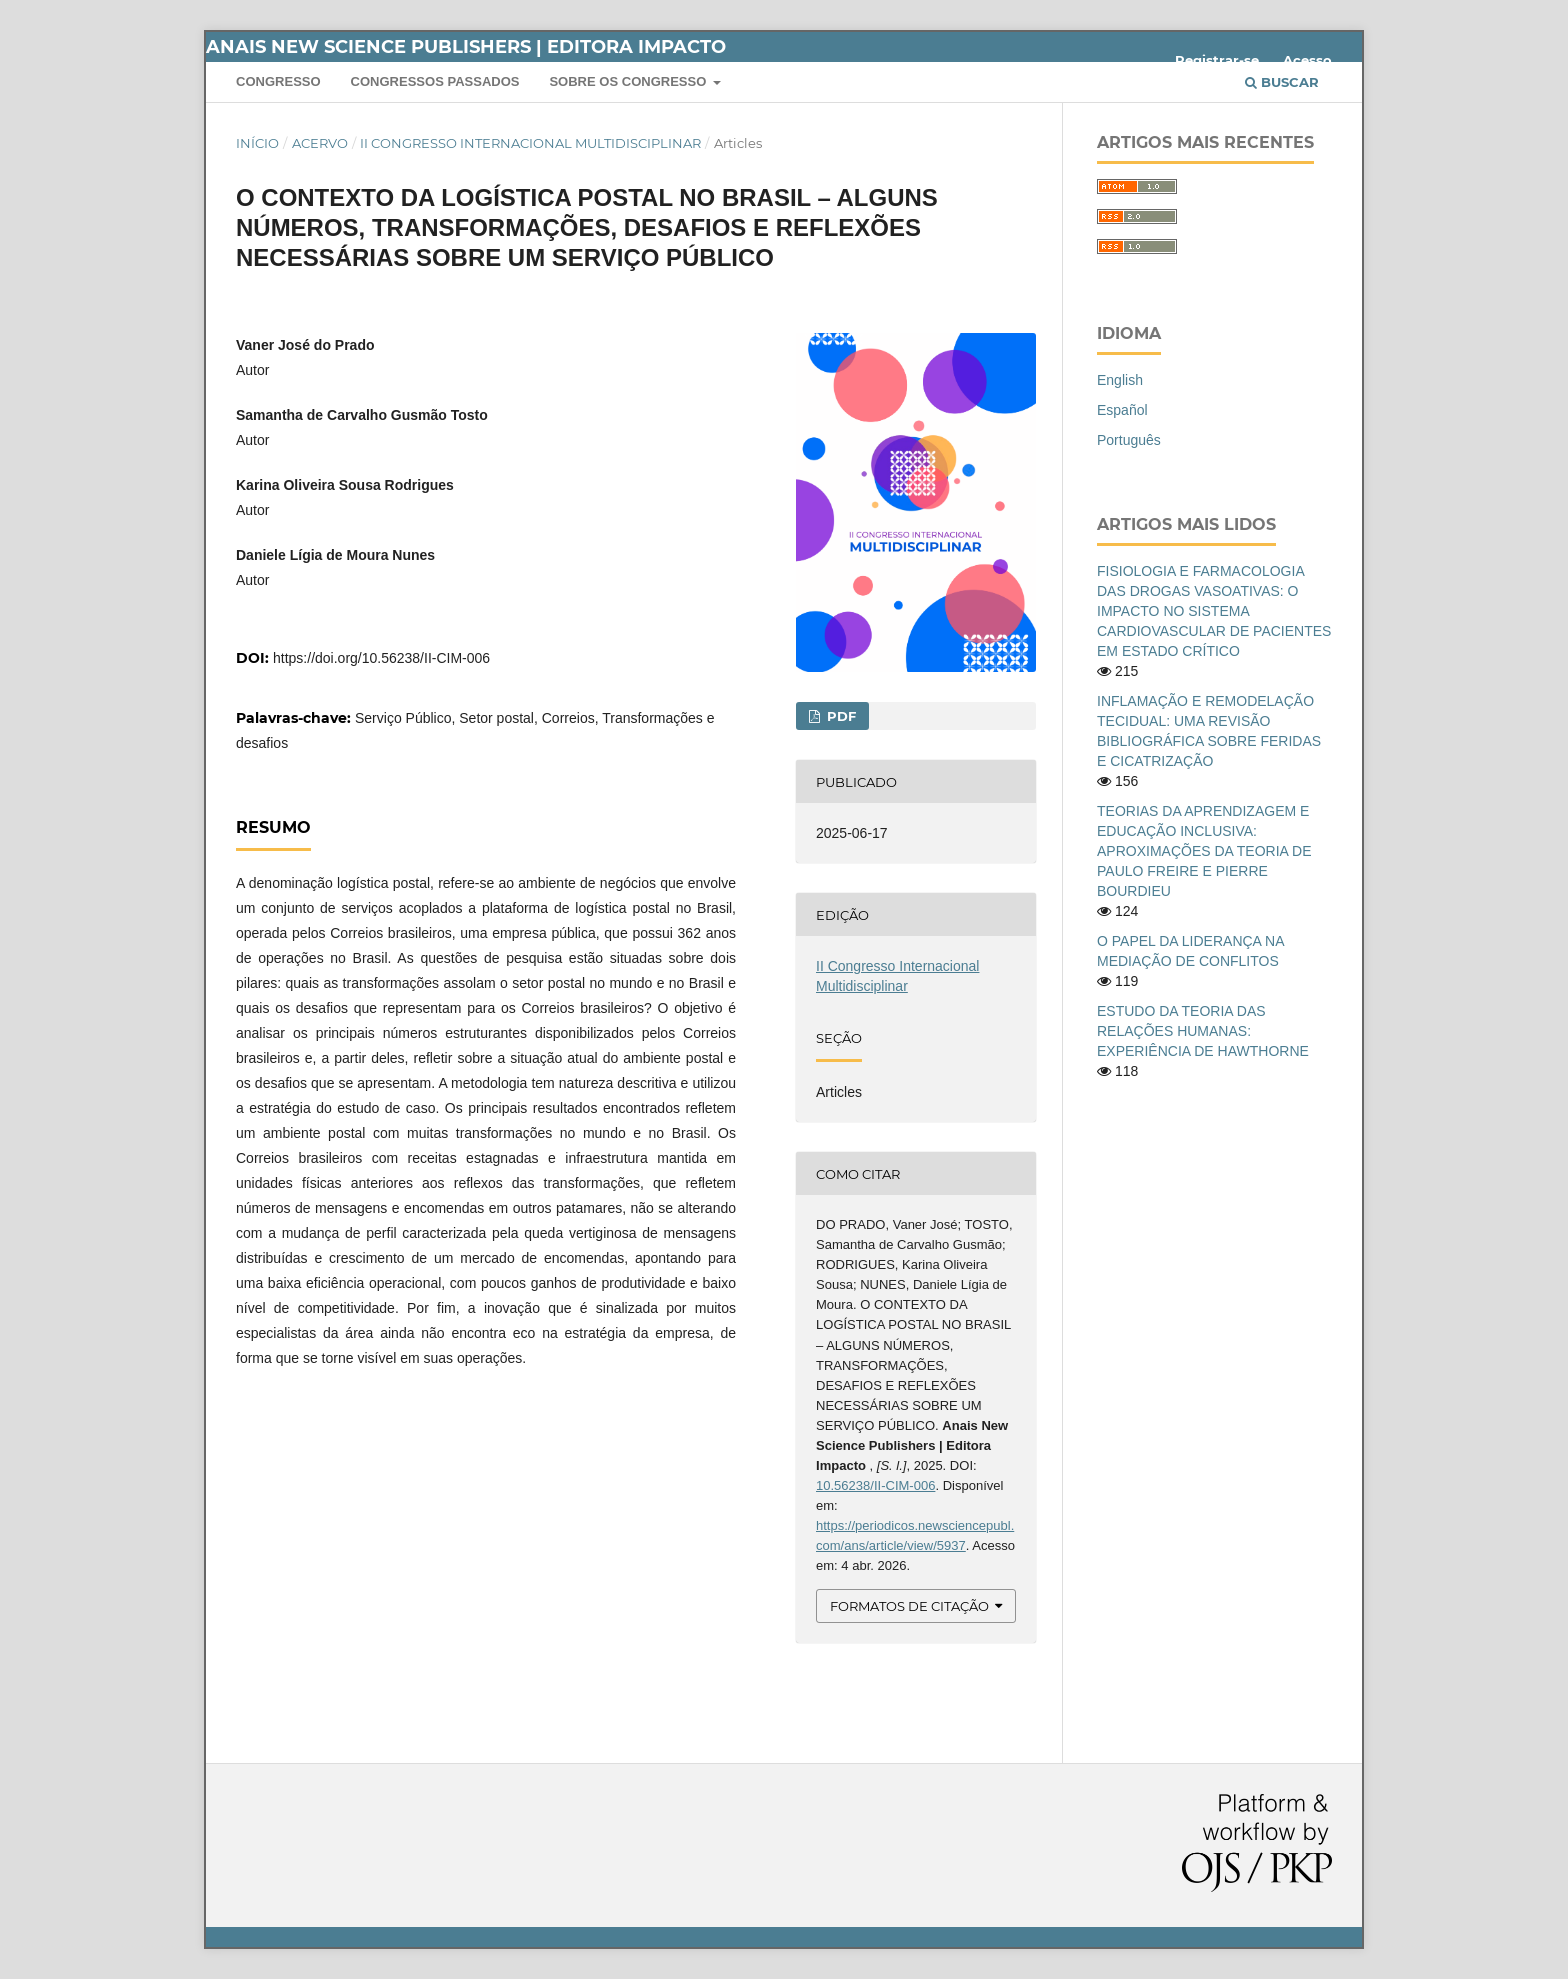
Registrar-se (1217, 60)
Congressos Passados (435, 81)
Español (1122, 410)
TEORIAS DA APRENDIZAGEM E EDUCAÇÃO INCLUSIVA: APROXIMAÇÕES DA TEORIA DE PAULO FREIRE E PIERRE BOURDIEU (1204, 851)
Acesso (1307, 60)
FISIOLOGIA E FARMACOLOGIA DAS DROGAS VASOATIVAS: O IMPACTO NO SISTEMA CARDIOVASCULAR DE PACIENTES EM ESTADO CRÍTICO (1214, 611)
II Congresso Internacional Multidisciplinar (530, 143)
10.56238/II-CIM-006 (875, 1485)
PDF (839, 716)
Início (257, 143)
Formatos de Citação (909, 1606)
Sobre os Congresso (629, 81)
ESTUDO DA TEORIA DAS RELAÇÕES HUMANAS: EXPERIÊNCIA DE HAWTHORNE (1203, 1031)
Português (1129, 440)
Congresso (278, 81)
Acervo (320, 143)
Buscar (1282, 82)
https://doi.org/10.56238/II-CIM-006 (381, 658)
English (1120, 380)
